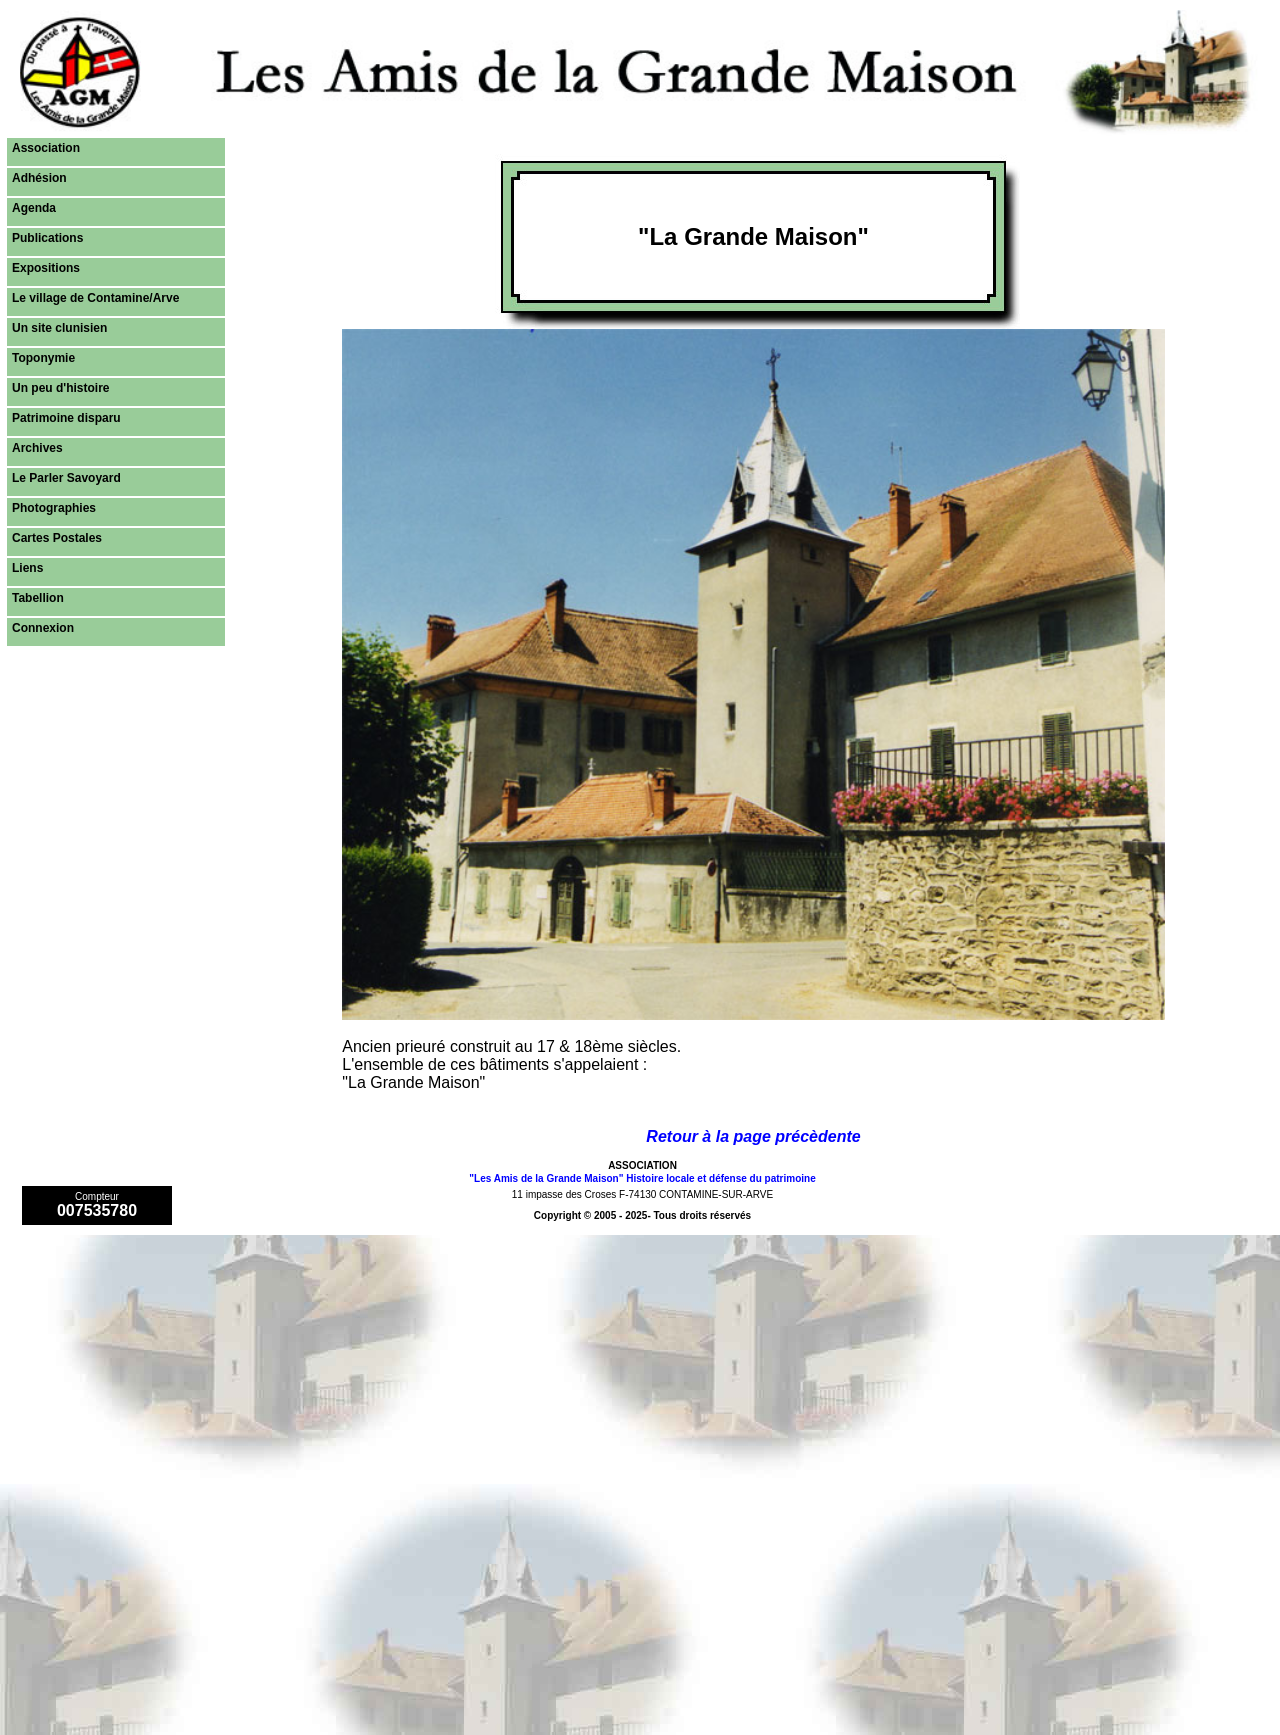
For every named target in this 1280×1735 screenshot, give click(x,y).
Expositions (46, 268)
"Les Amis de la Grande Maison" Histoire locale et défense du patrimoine (642, 1178)
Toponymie (43, 358)
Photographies (54, 508)
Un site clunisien (59, 328)
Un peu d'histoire (61, 388)
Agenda (34, 208)
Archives (37, 448)
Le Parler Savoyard (66, 478)
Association (46, 148)
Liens (27, 568)
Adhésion (39, 178)
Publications (47, 238)
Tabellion (38, 598)
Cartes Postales (57, 538)
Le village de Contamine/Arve (95, 298)
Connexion (43, 628)
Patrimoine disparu (66, 418)
